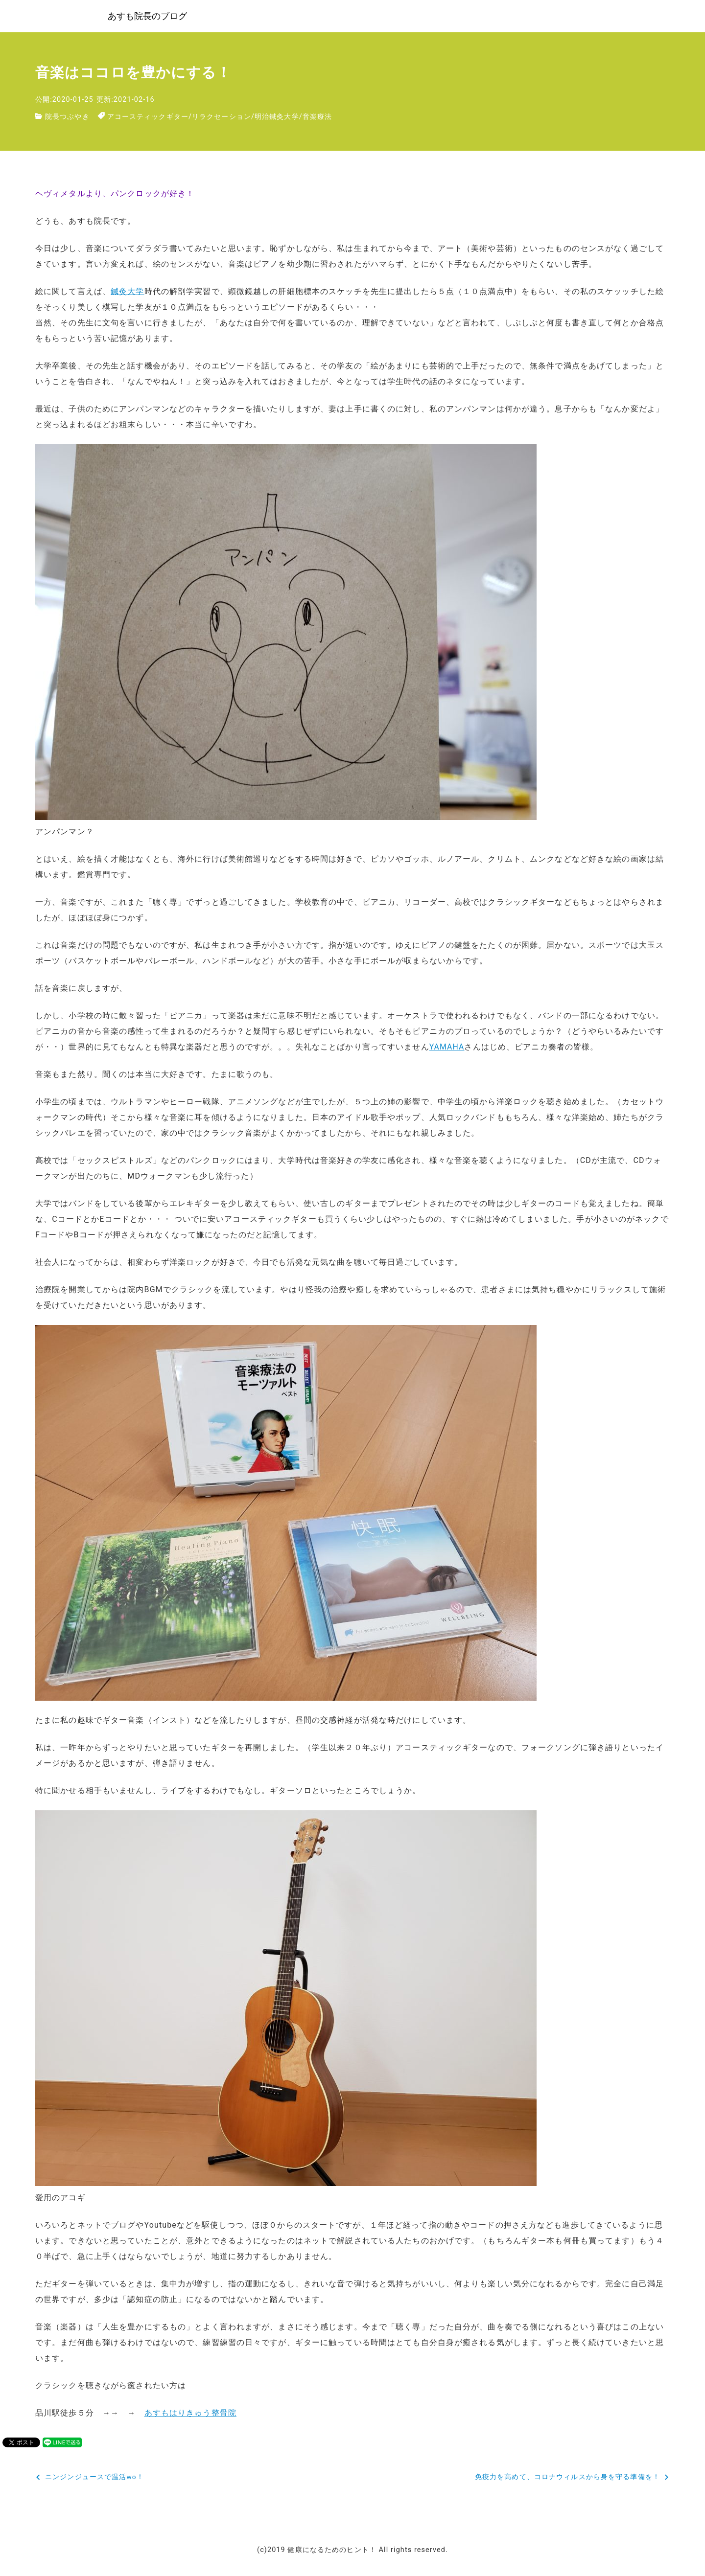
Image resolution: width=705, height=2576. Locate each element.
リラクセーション (221, 118)
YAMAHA (447, 1049)
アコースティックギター (147, 118)
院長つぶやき (67, 118)
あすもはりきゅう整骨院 (190, 2415)
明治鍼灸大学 (277, 118)
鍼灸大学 (127, 293)
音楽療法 (317, 118)
